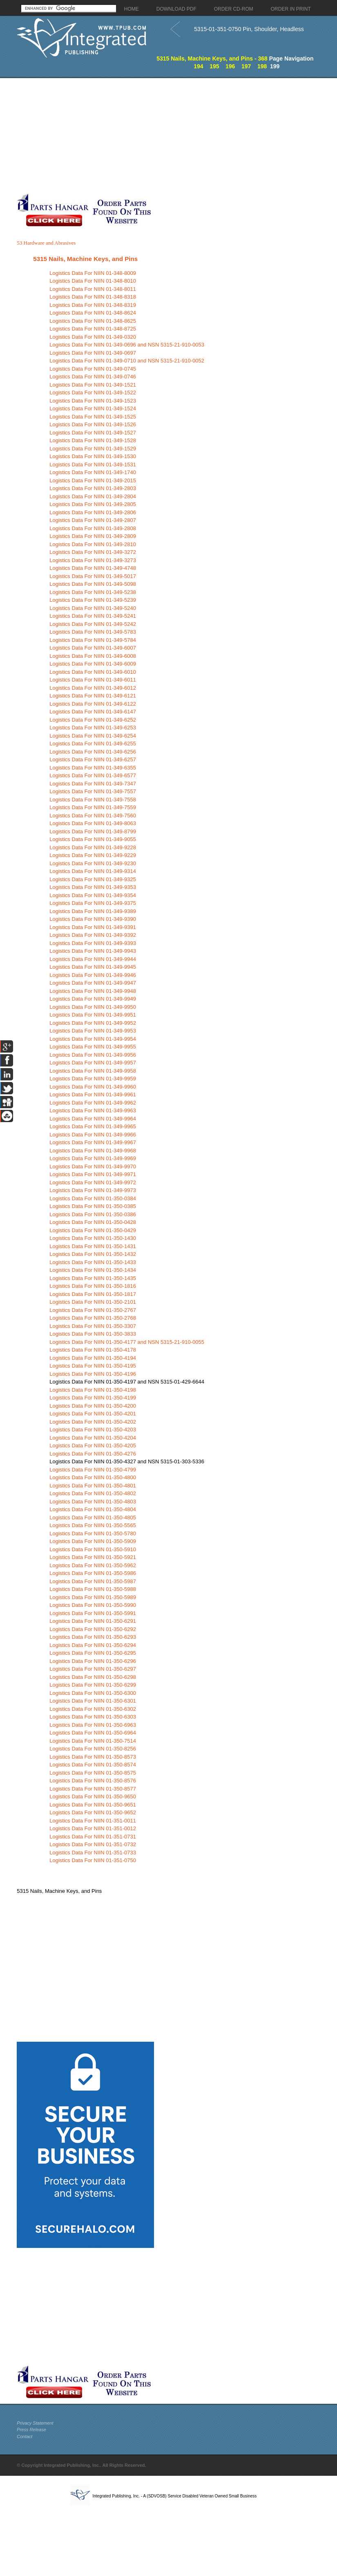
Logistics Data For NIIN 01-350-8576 (92, 1780)
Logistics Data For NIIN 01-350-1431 (92, 1246)
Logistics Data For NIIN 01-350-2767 (92, 1310)
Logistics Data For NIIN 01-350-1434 (92, 1270)
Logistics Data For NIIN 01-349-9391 (92, 927)
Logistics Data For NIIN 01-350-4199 (92, 1398)
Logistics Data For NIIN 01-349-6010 (92, 672)
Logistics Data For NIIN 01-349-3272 (92, 552)
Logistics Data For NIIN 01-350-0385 (92, 1206)
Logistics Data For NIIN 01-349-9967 (92, 1142)
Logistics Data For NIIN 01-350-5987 (92, 1581)
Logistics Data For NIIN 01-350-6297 (92, 1669)
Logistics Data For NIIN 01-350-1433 (92, 1262)
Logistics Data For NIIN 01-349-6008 (92, 656)
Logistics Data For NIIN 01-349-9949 (92, 999)
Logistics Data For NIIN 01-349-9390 (92, 919)
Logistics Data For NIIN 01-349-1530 (92, 456)
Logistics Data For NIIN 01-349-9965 (92, 1126)
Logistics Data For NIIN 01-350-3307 (92, 1326)
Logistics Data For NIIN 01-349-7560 (92, 815)
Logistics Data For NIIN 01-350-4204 (92, 1438)
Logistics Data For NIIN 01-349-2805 (92, 504)
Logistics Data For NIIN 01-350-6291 (92, 1621)
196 (230, 66)
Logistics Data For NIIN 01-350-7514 (92, 1741)
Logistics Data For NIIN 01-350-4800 (92, 1477)
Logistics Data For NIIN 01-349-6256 (92, 752)
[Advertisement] (108, 135)
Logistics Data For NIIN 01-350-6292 (92, 1629)
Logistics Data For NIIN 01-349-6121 (92, 696)
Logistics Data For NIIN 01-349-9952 (92, 1023)
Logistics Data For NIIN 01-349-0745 (92, 369)
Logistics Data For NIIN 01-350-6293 (92, 1637)
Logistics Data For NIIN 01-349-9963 (92, 1110)
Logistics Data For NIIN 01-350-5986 (92, 1573)
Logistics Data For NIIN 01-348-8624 (92, 313)
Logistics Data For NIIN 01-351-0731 (92, 1837)
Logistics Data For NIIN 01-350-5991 (92, 1613)
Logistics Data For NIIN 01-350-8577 (92, 1789)
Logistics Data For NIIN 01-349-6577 (92, 775)
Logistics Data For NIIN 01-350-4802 (92, 1493)
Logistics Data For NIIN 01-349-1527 (92, 433)
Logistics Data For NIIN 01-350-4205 (92, 1445)
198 (262, 66)
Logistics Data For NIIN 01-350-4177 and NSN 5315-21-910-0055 (126, 1342)
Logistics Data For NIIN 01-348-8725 (92, 329)
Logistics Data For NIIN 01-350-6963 (92, 1725)
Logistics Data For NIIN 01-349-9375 (92, 903)
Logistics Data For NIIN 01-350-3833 (92, 1334)
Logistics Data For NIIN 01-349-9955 (92, 1047)
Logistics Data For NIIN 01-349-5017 (92, 576)
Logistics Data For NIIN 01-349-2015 (92, 480)
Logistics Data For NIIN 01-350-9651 (92, 1805)
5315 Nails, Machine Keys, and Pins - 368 (212, 58)
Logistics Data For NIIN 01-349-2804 (92, 496)
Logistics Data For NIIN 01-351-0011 (92, 1821)
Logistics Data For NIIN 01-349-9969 (92, 1158)
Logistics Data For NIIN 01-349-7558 (92, 799)
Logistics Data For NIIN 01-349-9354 (92, 895)
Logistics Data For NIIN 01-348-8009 (92, 273)
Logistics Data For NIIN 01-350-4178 (92, 1350)
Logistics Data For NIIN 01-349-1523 (92, 401)
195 (214, 66)
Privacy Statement (35, 2423)
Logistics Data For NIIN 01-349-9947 (92, 983)
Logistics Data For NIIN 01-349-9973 (92, 1190)
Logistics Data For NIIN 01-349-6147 (92, 712)
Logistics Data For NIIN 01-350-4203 (92, 1429)
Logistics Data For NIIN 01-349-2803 (92, 488)
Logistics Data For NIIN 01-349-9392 (92, 935)
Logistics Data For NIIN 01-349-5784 (92, 640)
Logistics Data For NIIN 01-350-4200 (92, 1406)
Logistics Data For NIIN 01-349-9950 (92, 1007)
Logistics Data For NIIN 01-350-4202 (92, 1422)
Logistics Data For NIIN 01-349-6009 (92, 664)
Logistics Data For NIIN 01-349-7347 (92, 784)
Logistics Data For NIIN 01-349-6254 (92, 736)
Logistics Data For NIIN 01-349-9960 (92, 1087)
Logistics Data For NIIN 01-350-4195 (92, 1366)
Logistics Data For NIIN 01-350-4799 (92, 1470)
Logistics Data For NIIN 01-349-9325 (92, 879)
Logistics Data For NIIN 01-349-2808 (92, 528)
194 (198, 66)
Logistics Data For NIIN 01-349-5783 (92, 632)
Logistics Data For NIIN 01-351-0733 (92, 1852)
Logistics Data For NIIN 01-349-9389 (92, 911)
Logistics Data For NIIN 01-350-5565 (92, 1525)
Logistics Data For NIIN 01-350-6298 (92, 1677)
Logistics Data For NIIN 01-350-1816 (92, 1286)
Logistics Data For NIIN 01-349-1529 (92, 448)
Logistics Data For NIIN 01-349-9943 (92, 951)
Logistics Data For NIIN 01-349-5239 (92, 600)
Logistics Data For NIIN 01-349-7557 (92, 791)
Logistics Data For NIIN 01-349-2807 (92, 520)
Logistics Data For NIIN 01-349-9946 (92, 975)
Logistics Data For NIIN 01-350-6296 (92, 1661)
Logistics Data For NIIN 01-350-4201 (92, 1414)
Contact (24, 2436)
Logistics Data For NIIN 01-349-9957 (92, 1063)
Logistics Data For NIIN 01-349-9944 (92, 959)
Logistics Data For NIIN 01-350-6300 (92, 1693)
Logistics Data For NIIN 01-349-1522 (92, 392)
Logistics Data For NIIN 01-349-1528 (92, 440)
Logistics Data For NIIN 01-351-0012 (92, 1828)
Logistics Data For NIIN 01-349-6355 (92, 768)
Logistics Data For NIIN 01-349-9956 (92, 1055)
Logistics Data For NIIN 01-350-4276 (92, 1454)
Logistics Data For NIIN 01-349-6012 (92, 688)
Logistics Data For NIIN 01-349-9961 (92, 1094)
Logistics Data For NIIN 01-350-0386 (92, 1214)
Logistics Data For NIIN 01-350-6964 (92, 1733)
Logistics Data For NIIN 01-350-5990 (92, 1605)
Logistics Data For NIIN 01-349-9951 (92, 1015)
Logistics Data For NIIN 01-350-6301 (92, 1701)
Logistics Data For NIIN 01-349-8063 (92, 823)
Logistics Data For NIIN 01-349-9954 (92, 1039)
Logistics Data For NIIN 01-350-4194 (92, 1358)
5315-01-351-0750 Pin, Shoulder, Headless (249, 29)
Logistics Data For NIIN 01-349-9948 (92, 991)
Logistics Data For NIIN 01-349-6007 (92, 648)
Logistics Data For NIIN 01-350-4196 (92, 1374)
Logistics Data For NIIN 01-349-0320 (92, 337)
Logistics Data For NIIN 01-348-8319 (92, 305)
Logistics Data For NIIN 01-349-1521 (92, 385)
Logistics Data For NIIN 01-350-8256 (92, 1749)
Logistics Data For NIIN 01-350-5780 (92, 1533)
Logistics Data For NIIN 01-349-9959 (92, 1078)
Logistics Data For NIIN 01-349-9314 (92, 871)
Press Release (31, 2429)
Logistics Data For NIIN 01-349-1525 (92, 417)
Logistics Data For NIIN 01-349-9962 (92, 1103)
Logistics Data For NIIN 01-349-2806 (92, 512)
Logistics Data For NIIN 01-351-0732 (92, 1844)
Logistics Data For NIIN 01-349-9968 (92, 1150)
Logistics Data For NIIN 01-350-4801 (92, 1486)
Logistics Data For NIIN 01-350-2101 (92, 1302)
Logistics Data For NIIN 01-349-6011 (92, 680)
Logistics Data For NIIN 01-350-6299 (92, 1685)
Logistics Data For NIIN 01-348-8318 (92, 297)
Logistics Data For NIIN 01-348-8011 (92, 289)
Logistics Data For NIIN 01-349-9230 (92, 863)
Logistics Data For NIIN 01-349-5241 (92, 616)
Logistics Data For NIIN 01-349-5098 (92, 584)
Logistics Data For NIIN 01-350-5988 (92, 1589)
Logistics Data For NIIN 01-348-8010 (92, 281)
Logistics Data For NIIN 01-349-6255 (92, 743)
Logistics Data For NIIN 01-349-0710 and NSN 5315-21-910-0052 (126, 361)
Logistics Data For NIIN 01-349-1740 (92, 472)
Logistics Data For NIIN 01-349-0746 (92, 376)
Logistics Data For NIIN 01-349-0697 (92, 353)
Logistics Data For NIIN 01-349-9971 (92, 1174)
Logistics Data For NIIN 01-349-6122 (92, 704)
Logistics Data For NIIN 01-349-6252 (92, 720)
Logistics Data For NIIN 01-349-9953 (92, 1031)
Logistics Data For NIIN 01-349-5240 (92, 608)
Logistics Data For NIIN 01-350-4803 (92, 1501)
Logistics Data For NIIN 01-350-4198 (92, 1390)
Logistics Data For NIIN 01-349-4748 (92, 568)
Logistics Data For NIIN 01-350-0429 (92, 1230)
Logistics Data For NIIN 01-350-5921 (92, 1557)
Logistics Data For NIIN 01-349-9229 (92, 855)
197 (246, 66)
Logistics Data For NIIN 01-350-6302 (92, 1709)
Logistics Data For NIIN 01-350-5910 (92, 1549)
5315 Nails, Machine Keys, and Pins (85, 258)
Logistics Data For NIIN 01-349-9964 (92, 1119)
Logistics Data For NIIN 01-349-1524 (92, 408)
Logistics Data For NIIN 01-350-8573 (92, 1757)
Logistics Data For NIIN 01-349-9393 (92, 943)
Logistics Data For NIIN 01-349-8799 (92, 831)
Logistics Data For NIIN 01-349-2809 (92, 536)
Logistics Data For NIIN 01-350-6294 (92, 1645)
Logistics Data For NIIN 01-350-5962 (92, 1565)
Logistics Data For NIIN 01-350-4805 (92, 1517)
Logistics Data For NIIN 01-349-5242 (92, 624)
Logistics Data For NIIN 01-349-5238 (92, 592)
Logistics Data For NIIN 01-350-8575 (92, 1773)
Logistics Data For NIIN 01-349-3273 (92, 560)
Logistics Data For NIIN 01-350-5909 (92, 1541)
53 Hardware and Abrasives (46, 243)
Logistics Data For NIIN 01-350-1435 (92, 1278)
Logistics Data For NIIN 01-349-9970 (92, 1166)
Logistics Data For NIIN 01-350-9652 (92, 1812)
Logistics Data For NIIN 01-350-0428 (92, 1222)
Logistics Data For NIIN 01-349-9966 (92, 1135)
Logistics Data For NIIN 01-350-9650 (92, 1796)
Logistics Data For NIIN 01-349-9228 (92, 847)
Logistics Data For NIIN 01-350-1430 (92, 1238)
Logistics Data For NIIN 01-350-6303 (92, 1717)
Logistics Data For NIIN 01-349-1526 (92, 424)
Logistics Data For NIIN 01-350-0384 (92, 1198)
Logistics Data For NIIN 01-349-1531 (92, 464)
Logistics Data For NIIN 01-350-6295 (92, 1653)
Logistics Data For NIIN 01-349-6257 (92, 759)
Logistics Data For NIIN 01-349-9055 (92, 839)
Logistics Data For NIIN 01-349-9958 (92, 1071)
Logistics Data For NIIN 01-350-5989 (92, 1597)
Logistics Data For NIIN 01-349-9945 (92, 967)
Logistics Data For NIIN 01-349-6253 (92, 727)
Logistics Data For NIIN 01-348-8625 (92, 321)
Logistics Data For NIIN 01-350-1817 (92, 1294)
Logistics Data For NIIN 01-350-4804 (92, 1509)
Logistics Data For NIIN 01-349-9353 (92, 887)
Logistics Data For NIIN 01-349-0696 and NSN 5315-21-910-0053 (126, 345)
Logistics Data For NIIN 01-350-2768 (92, 1318)
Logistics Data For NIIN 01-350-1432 (92, 1254)
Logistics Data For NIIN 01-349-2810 (92, 544)
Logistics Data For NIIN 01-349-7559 (92, 807)
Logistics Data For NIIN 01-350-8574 (92, 1765)
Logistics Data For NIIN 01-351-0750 (92, 1860)
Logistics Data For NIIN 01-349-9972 (92, 1182)
